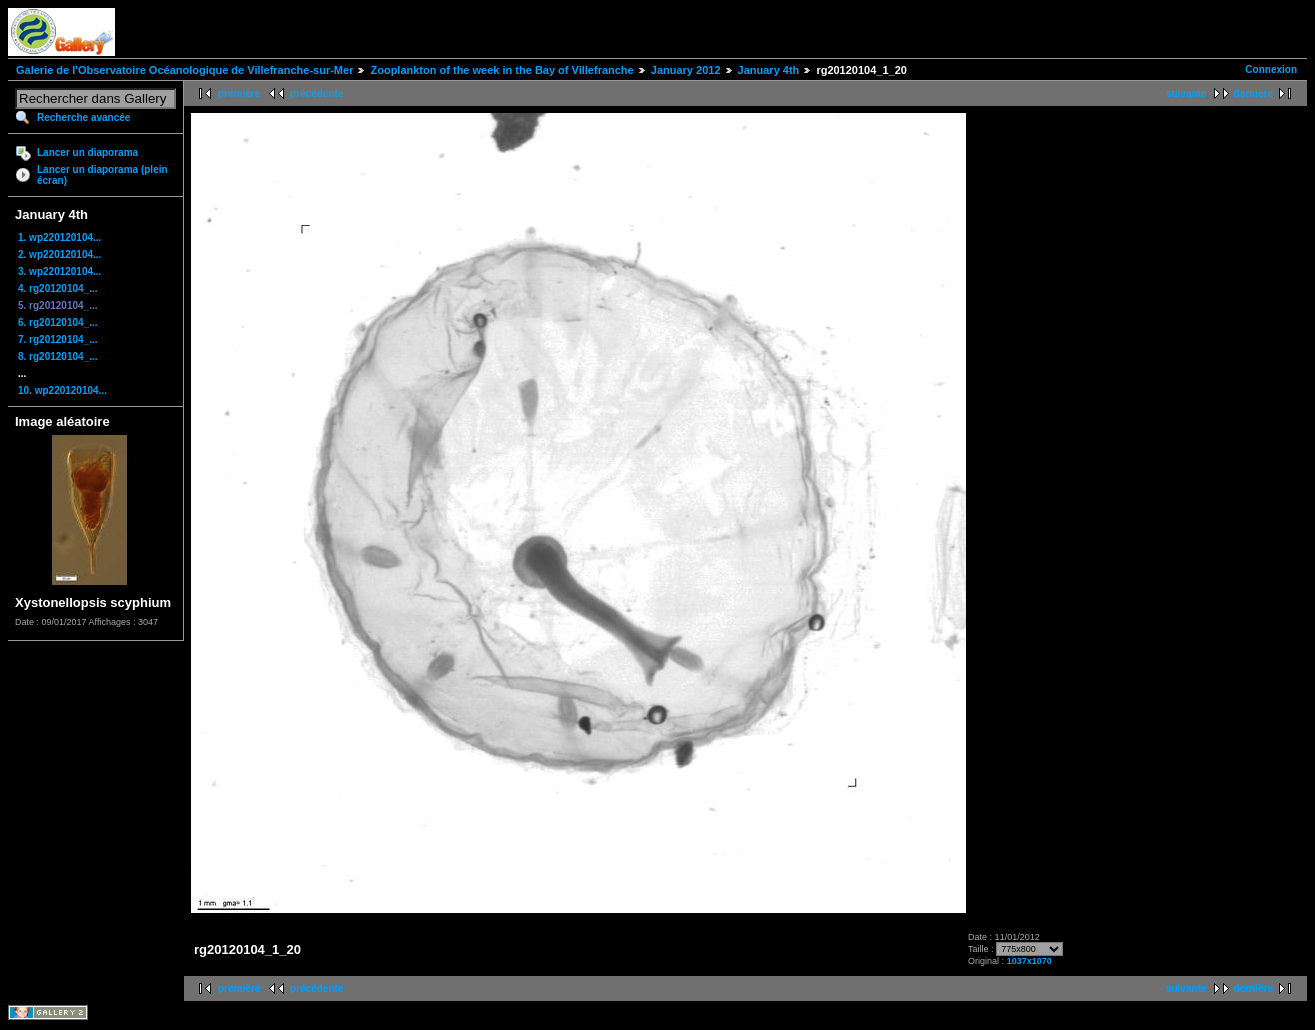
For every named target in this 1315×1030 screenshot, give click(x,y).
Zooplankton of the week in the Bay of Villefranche (501, 70)
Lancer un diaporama (87, 152)
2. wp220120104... (59, 254)
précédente (316, 93)
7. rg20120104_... (58, 339)
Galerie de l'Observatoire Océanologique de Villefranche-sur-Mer (184, 70)
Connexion (1271, 69)
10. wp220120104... (62, 390)
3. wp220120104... (59, 271)
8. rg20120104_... (58, 356)
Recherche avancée (83, 117)
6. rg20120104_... (58, 322)
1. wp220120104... (59, 237)
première (239, 93)
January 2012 (686, 70)
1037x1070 (1029, 961)
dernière (1253, 93)
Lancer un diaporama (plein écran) (102, 175)
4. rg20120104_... (58, 288)
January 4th (769, 70)
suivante (1186, 93)
